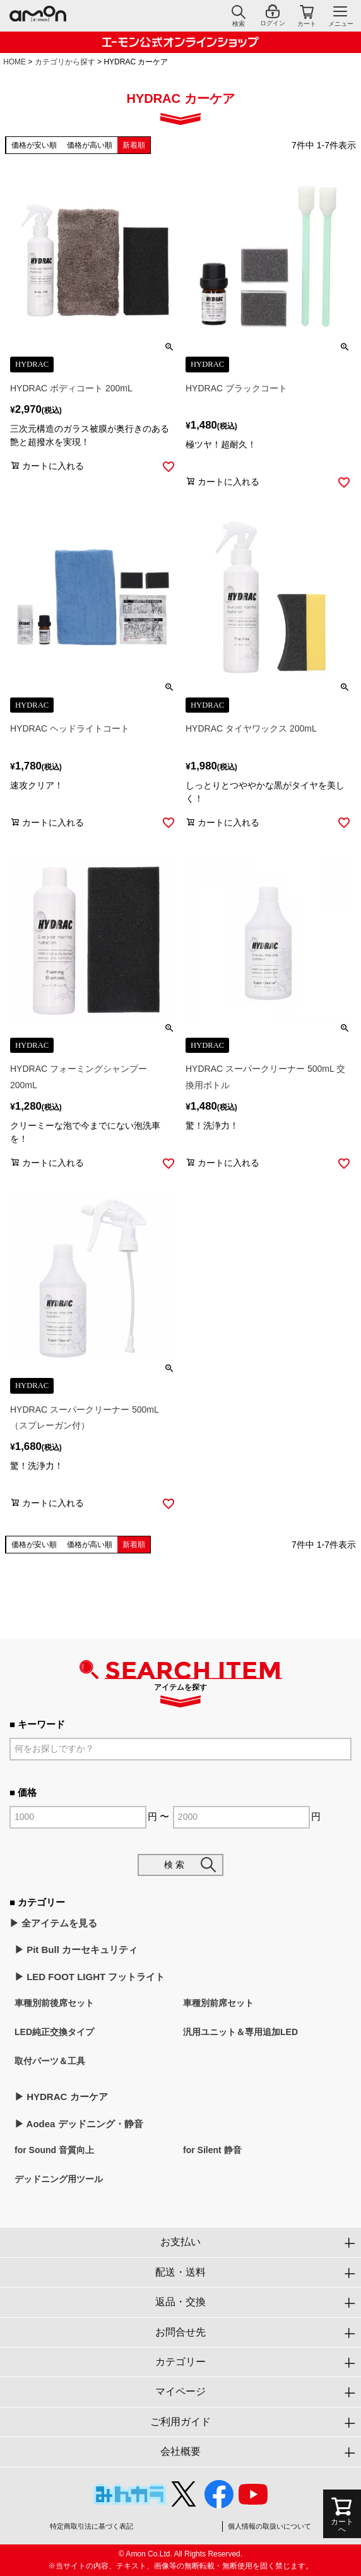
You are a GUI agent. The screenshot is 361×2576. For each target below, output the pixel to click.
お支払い (180, 2241)
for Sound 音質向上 (54, 2150)
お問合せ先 (180, 2332)
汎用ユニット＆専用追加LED (240, 2032)
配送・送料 (180, 2272)
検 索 (174, 1865)
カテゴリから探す (65, 61)
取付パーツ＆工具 (50, 2061)
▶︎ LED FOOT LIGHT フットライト (90, 1976)
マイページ (180, 2391)
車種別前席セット (218, 2003)
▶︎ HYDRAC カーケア (61, 2096)
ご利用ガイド (180, 2421)
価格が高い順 (89, 145)
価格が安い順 (34, 145)
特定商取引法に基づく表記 (91, 2526)
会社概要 (180, 2451)
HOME (14, 61)
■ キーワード (37, 1724)
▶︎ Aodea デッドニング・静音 (79, 2123)
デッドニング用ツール (59, 2179)
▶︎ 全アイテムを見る (53, 1923)
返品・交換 (180, 2301)
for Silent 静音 (212, 2150)
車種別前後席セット (54, 2003)
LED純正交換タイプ (54, 2032)
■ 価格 (23, 1792)
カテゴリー (180, 2361)
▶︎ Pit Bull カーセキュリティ (76, 1949)
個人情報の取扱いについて (269, 2526)
